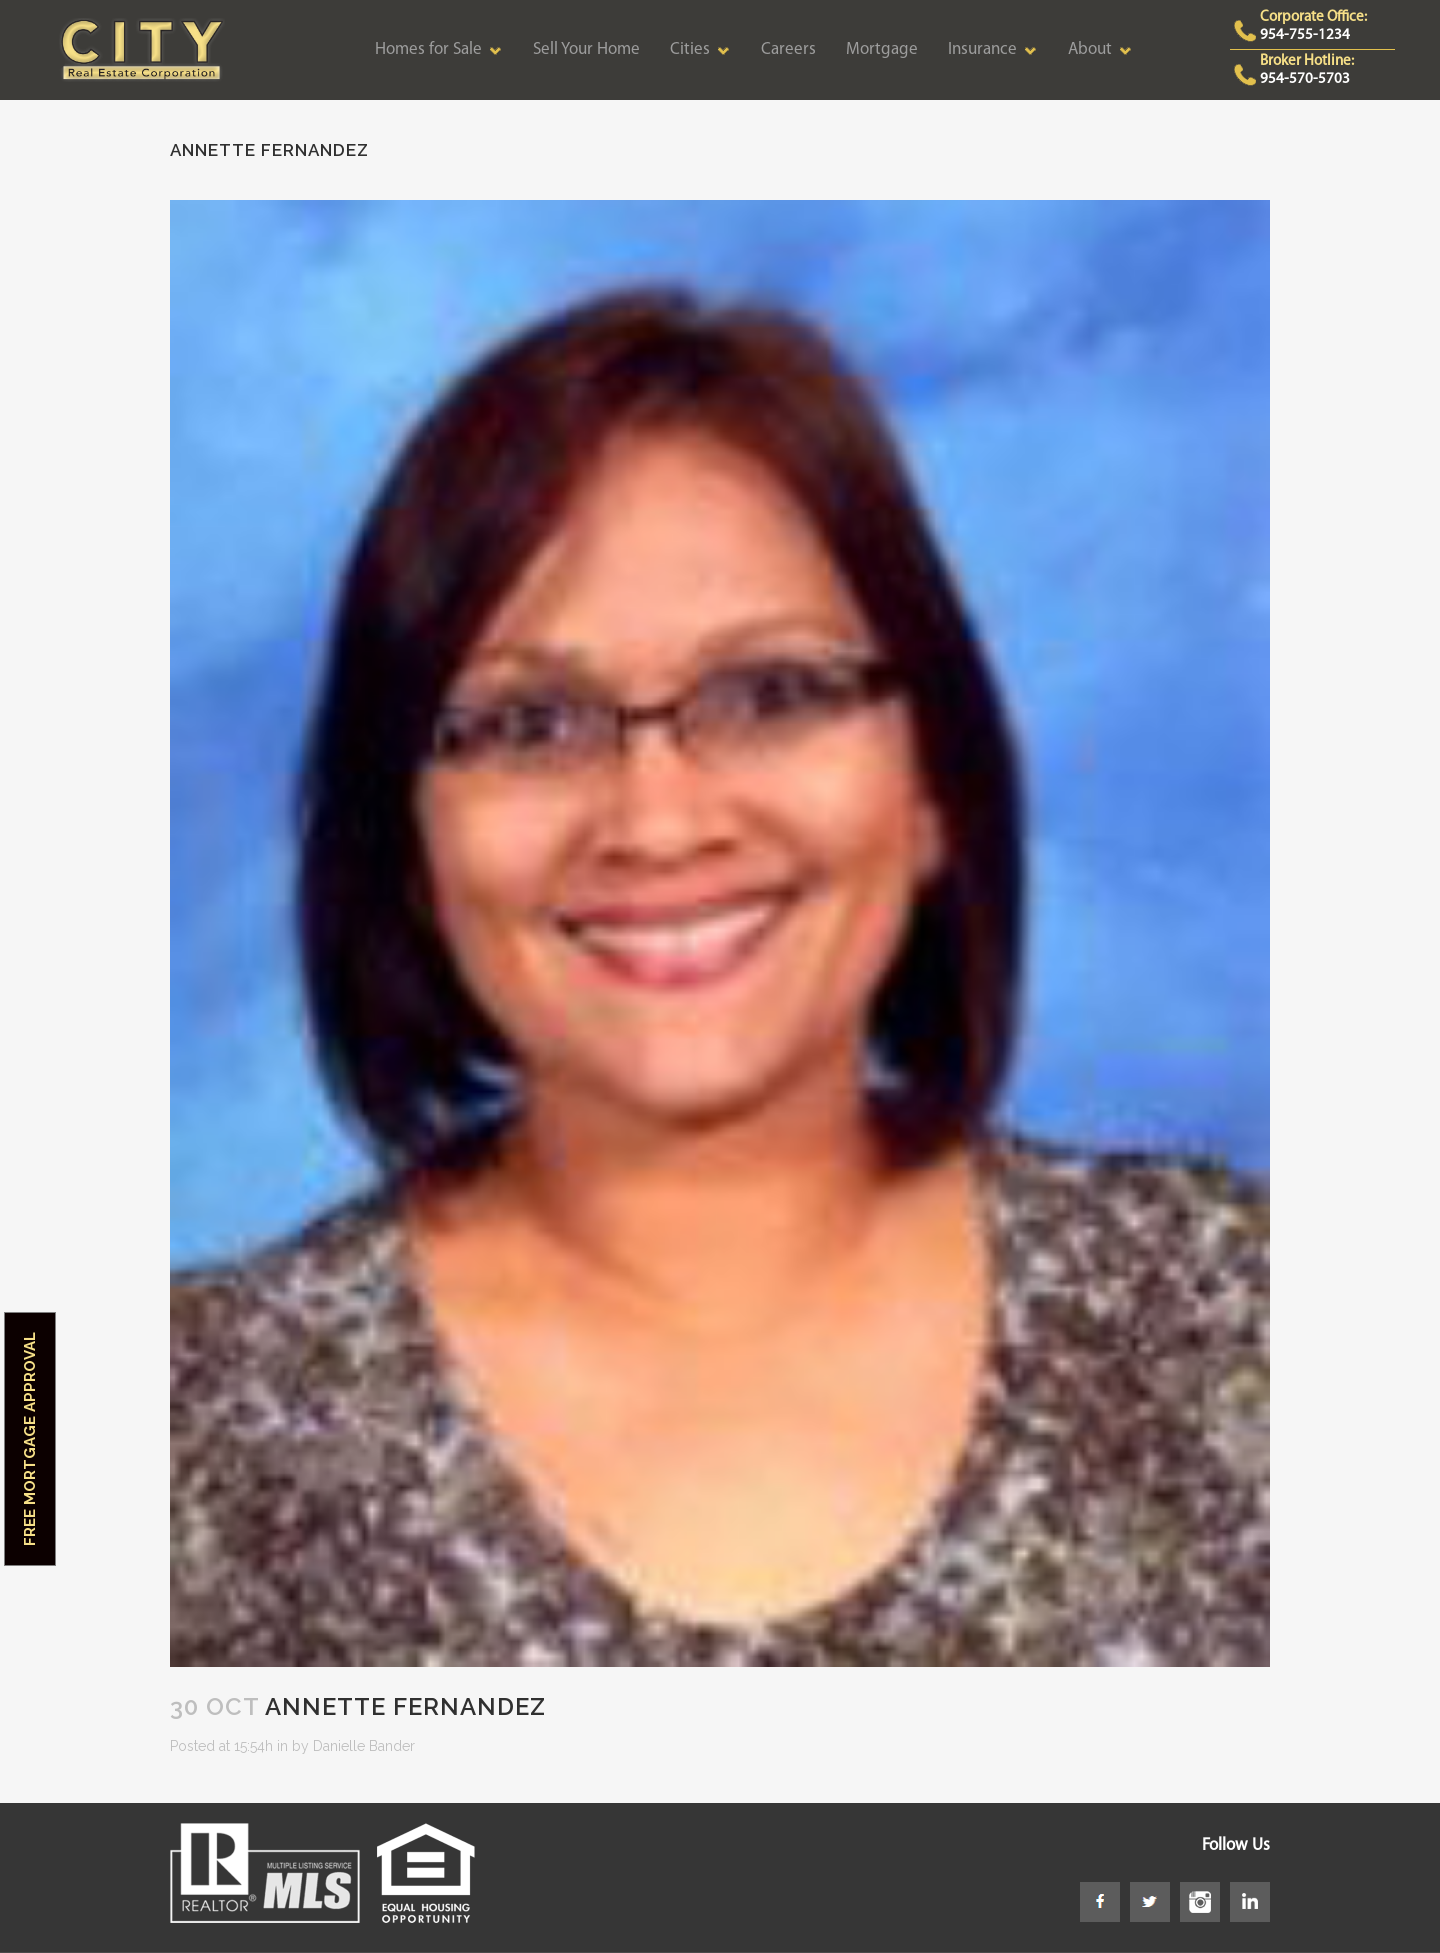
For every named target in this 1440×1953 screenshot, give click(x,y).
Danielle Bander (364, 1746)
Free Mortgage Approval (30, 1439)
